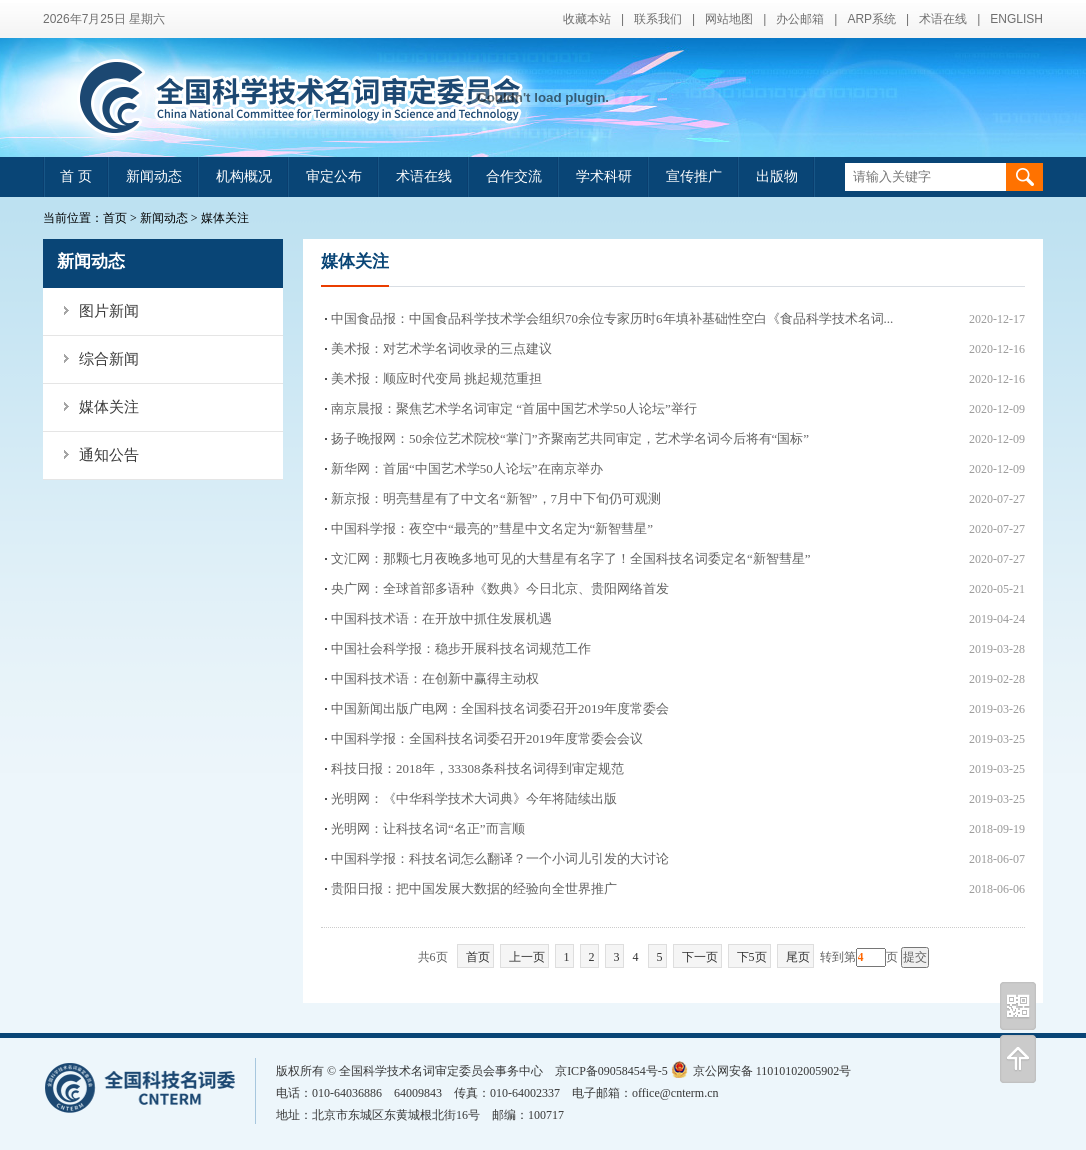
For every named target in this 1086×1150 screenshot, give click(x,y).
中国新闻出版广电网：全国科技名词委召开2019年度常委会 (500, 708)
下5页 (752, 957)
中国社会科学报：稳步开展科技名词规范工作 (461, 648)
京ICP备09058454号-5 (611, 1071)
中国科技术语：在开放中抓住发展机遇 (441, 618)
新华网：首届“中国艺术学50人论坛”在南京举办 (467, 468)
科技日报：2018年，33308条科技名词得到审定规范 (477, 768)
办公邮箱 (800, 19)
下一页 (700, 957)
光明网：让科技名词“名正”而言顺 (428, 828)
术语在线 (943, 19)
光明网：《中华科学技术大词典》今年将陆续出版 (474, 798)
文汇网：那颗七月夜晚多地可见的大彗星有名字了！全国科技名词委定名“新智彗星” (571, 558)
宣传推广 (694, 176)
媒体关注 (225, 218)
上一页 (527, 957)
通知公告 (109, 455)
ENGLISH (1016, 19)
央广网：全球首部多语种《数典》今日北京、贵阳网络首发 (500, 588)
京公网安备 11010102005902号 (761, 1071)
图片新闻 (109, 311)
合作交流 (514, 176)
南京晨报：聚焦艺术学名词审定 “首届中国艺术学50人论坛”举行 (514, 408)
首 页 (76, 176)
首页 (115, 218)
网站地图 (729, 19)
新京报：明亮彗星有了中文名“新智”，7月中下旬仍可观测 (496, 498)
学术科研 (604, 176)
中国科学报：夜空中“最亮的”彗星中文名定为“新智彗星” (492, 528)
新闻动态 (154, 176)
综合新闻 (109, 359)
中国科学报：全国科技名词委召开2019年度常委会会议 (487, 738)
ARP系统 (871, 19)
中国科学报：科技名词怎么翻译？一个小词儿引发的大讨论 (500, 858)
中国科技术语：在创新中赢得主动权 (435, 678)
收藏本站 (587, 19)
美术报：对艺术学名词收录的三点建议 (441, 348)
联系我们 (658, 19)
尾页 (798, 957)
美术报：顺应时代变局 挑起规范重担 (436, 378)
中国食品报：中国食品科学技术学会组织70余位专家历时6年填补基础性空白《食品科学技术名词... (612, 318)
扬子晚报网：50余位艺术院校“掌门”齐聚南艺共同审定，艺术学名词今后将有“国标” (570, 438)
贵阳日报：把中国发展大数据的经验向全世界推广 (474, 888)
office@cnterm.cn (675, 1093)
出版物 (777, 176)
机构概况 (244, 176)
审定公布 (334, 176)
